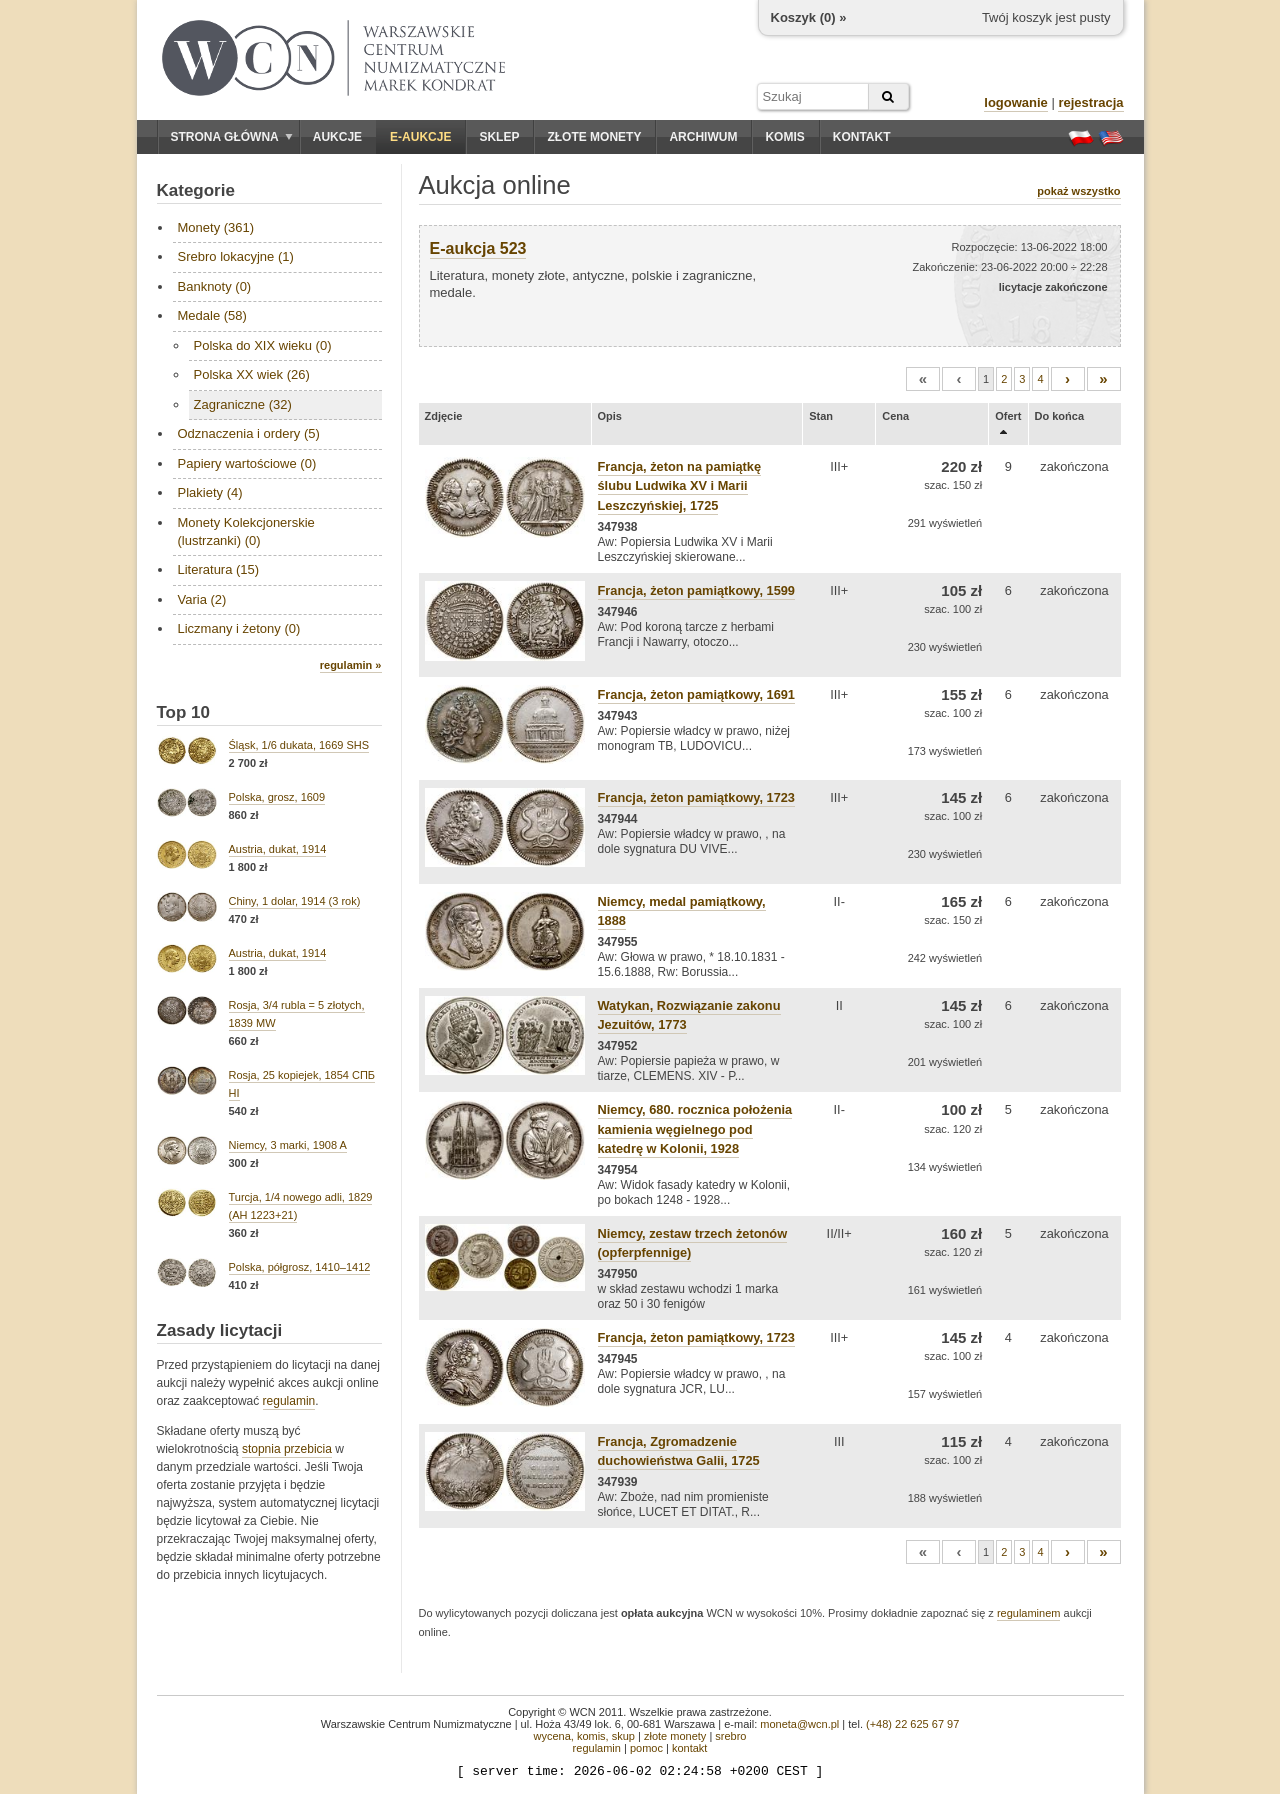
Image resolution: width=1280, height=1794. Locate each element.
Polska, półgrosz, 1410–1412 (300, 1267)
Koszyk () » (809, 17)
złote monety (675, 1736)
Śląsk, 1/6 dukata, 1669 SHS (299, 745)
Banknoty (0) (215, 286)
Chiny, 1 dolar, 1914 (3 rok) (295, 901)
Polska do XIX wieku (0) (263, 345)
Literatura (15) (219, 569)
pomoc (646, 1748)
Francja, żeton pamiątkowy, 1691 (696, 694)
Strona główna (232, 137)
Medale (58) (212, 315)
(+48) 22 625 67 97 (912, 1724)
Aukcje (337, 137)
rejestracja (1090, 102)
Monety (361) (216, 227)
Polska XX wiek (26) (252, 374)
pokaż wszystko (1078, 191)
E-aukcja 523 (478, 248)
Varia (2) (202, 599)
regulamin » (351, 665)
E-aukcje (420, 137)
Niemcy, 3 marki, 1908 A (288, 1145)
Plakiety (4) (210, 492)
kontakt (689, 1748)
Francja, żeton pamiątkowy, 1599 (696, 590)
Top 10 (184, 712)
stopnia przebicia (287, 1449)
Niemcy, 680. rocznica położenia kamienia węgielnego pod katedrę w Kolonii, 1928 (695, 1128)
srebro (730, 1736)
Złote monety (594, 137)
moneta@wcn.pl (799, 1724)
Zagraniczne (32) (243, 404)
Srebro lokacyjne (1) (236, 256)
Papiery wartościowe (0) (247, 463)
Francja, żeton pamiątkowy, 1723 (696, 797)
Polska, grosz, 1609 (277, 797)
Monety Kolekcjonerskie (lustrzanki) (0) (246, 531)
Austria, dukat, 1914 (278, 849)
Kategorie (196, 190)
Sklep (499, 137)
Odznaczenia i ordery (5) (249, 433)
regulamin (289, 1401)
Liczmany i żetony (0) (239, 628)
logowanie (1016, 102)
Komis (784, 137)
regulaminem (1029, 1613)
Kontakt (862, 137)
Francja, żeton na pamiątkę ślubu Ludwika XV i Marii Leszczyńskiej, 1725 (680, 485)
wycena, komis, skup (583, 1736)
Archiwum (703, 137)
